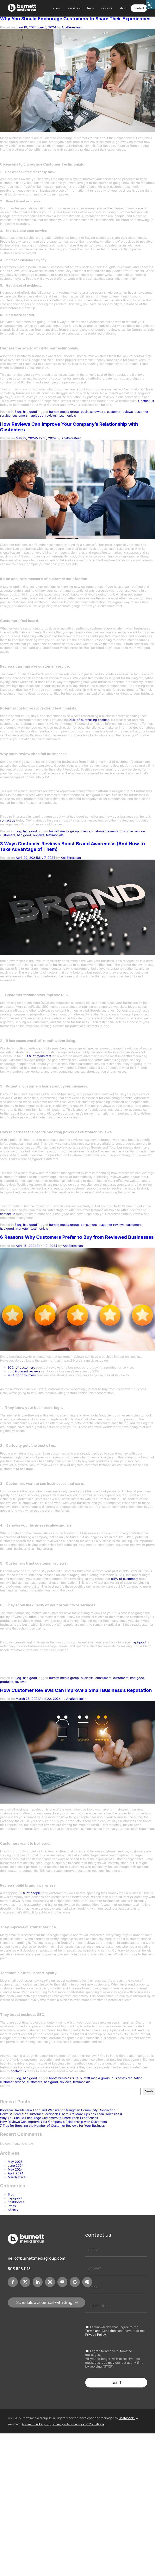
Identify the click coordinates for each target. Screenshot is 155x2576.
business (87, 1678)
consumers (89, 1225)
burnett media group (64, 412)
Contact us (146, 401)
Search (5, 2086)
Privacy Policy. (63, 2424)
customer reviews (120, 412)
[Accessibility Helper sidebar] (150, 4)
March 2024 (17, 2177)
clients (85, 831)
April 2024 (15, 2173)
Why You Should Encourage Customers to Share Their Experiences (75, 18)
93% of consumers (22, 1375)
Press (12, 2206)
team (90, 8)
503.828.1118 (19, 2269)
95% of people (30, 1893)
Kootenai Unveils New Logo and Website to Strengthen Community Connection (57, 2110)
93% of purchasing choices (89, 720)
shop (123, 8)
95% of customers (21, 1367)
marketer (22, 1228)
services (74, 8)
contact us (7, 820)
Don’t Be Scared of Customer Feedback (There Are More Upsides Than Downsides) (61, 2114)
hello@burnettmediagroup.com (36, 2258)
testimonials (67, 415)
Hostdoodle (127, 2418)
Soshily (13, 2210)
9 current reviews (27, 1371)
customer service (132, 831)
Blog (18, 412)
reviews (106, 8)
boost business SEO (63, 2078)
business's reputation (127, 2078)
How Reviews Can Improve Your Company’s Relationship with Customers (53, 2122)
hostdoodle (16, 2202)
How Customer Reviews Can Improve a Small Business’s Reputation (76, 1690)
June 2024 (15, 2165)
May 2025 (15, 2162)
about (57, 8)
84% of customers (124, 1579)
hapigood (30, 412)
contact (139, 8)
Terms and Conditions (101, 2331)
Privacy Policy (95, 2334)
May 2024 (15, 2169)
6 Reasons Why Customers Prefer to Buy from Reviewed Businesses (77, 1237)
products (6, 1682)
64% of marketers (38, 1056)
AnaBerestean (72, 27)
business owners (93, 412)
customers (20, 415)
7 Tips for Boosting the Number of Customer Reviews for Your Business (52, 2125)
